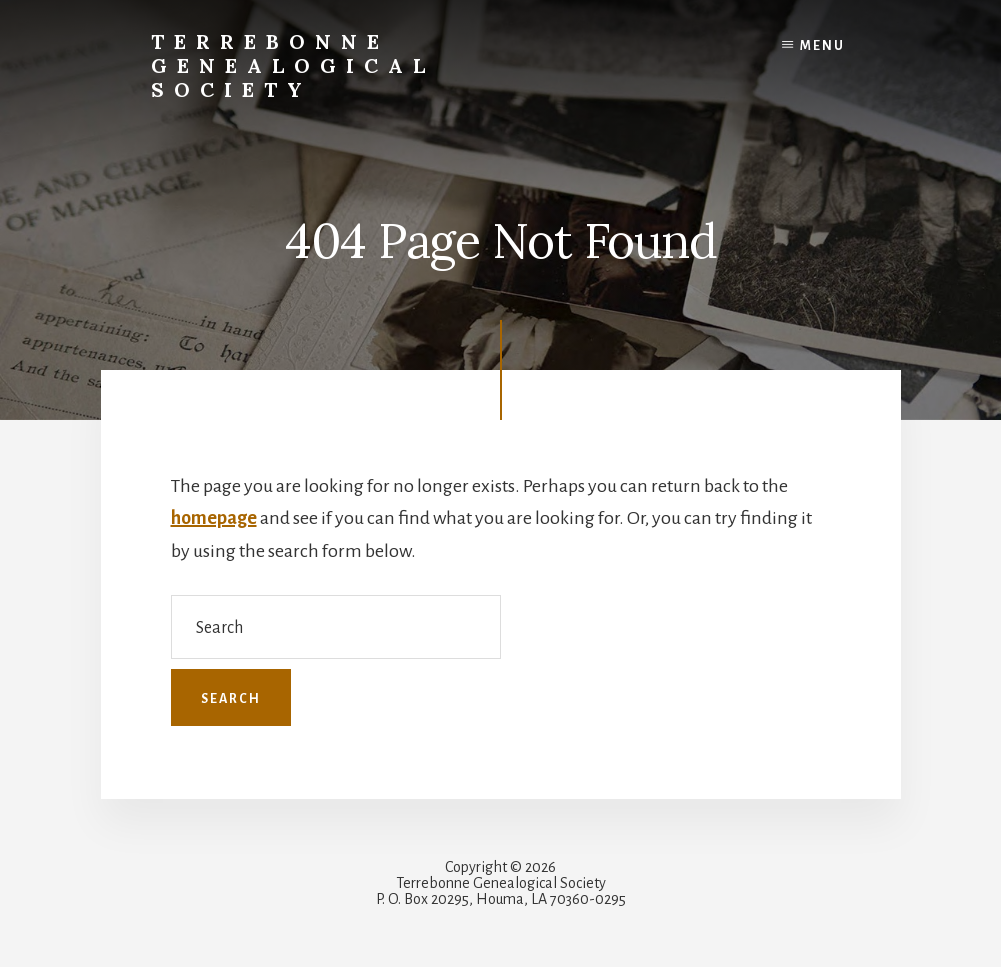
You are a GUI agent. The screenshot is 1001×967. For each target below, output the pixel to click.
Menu (822, 46)
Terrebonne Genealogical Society (293, 65)
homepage (214, 518)
